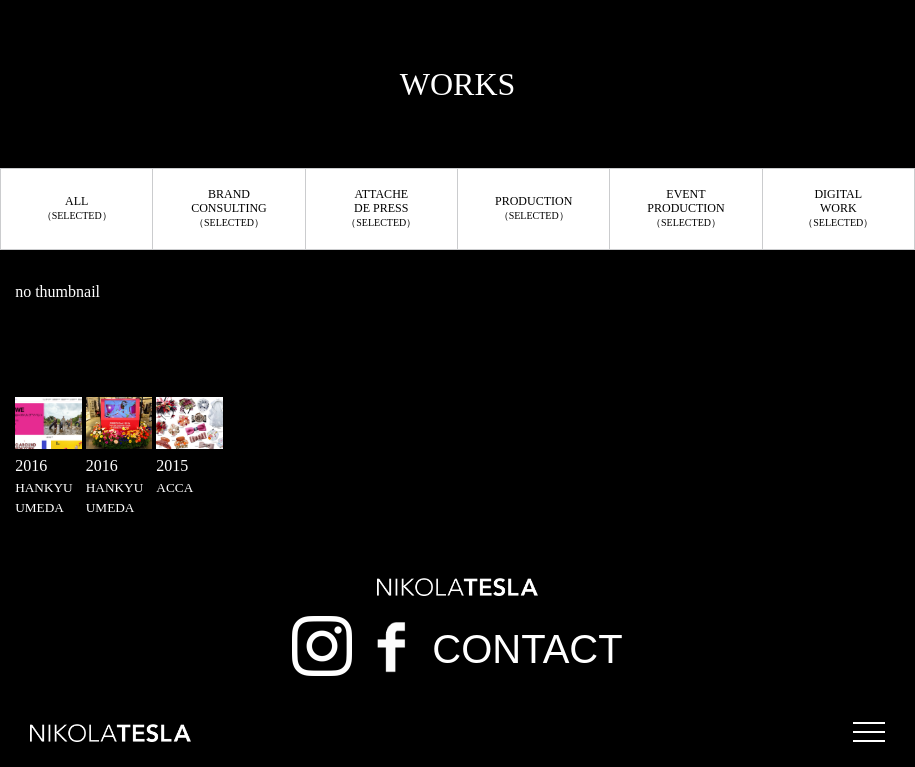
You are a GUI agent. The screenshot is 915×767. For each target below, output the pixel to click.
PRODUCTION (533, 207)
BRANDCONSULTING (229, 207)
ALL (77, 207)
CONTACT (527, 649)
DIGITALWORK (838, 207)
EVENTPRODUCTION (685, 207)
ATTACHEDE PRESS (381, 207)
